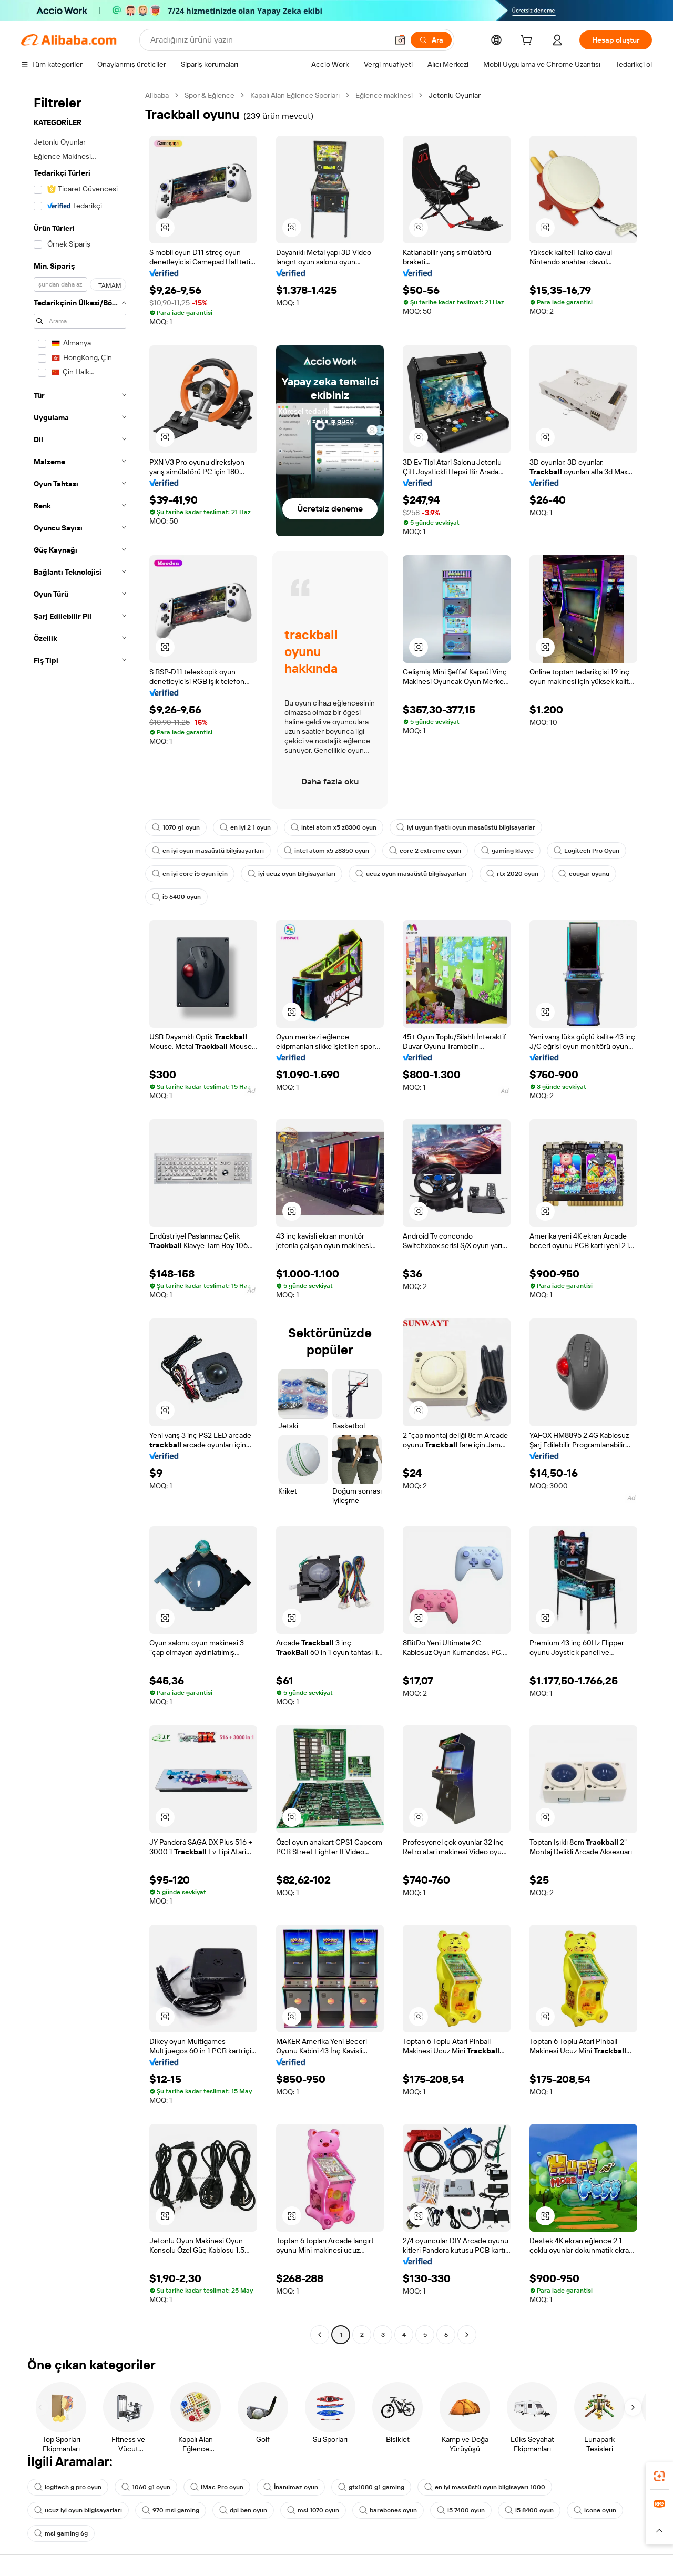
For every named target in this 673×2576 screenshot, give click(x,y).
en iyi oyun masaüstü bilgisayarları (208, 850)
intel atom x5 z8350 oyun (326, 850)
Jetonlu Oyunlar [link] (455, 95)
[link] (659, 2476)
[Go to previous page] (319, 2334)
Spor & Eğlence (209, 95)
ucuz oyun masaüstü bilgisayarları (410, 874)
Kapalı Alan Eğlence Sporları (295, 95)
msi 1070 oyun (313, 2510)
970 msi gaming (170, 2510)
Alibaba (157, 95)
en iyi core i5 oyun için (190, 874)
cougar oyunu (583, 874)
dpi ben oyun (243, 2510)
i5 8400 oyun (529, 2510)
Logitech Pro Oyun (586, 850)
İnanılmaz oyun (290, 2487)
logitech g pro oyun (67, 2487)
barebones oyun (388, 2510)
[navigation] (79, 1216)
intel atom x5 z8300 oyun (333, 827)
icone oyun (595, 2510)
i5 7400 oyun (461, 2510)
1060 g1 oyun (145, 2487)
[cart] (528, 41)
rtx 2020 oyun (512, 874)
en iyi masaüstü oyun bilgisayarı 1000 (484, 2487)
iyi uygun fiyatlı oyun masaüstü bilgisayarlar (465, 827)
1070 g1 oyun (176, 827)
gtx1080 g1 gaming (371, 2487)
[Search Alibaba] (267, 40)
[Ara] (431, 40)
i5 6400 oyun (176, 897)
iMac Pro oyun (216, 2487)
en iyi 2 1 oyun (245, 827)
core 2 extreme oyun (425, 850)
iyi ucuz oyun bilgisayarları (291, 874)
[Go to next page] (466, 2334)
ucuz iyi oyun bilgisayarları (78, 2510)
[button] (400, 40)
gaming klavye (507, 850)
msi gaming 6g (61, 2533)
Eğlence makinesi (384, 95)
